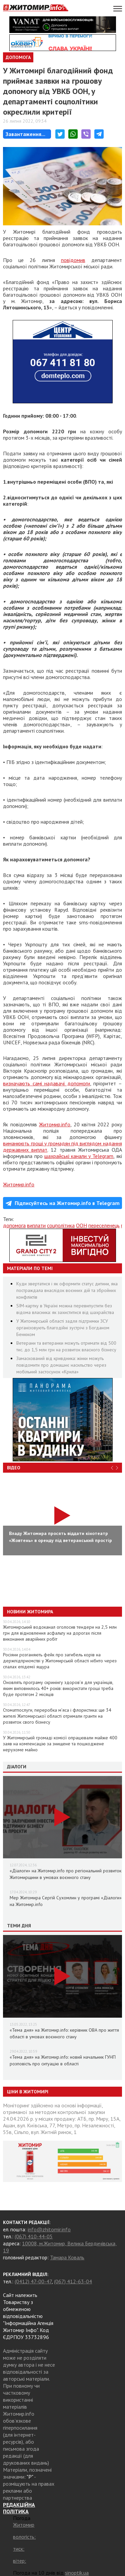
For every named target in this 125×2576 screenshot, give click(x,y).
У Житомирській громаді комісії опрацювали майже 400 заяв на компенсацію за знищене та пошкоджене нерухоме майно (60, 1744)
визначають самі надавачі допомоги (46, 1083)
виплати (36, 1225)
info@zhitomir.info (49, 2229)
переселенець (104, 1225)
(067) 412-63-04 (73, 2281)
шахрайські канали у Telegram (79, 1156)
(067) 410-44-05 (34, 2236)
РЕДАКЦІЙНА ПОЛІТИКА (19, 2508)
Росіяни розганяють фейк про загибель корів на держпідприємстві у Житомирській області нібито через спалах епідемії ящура (60, 1661)
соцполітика (61, 1225)
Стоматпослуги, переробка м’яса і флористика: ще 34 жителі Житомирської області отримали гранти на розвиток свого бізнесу (57, 1716)
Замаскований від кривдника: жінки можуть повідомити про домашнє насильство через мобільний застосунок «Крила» (61, 1365)
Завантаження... (25, 134)
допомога (14, 1225)
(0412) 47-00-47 (33, 2281)
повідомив (73, 260)
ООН (81, 1225)
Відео (13, 1468)
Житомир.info (54, 1124)
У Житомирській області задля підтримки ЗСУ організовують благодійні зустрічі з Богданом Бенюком (62, 1327)
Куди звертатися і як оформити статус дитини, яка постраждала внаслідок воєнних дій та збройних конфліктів (67, 1290)
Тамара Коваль (67, 2257)
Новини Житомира (30, 1612)
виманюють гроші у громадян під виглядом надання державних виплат (62, 1146)
